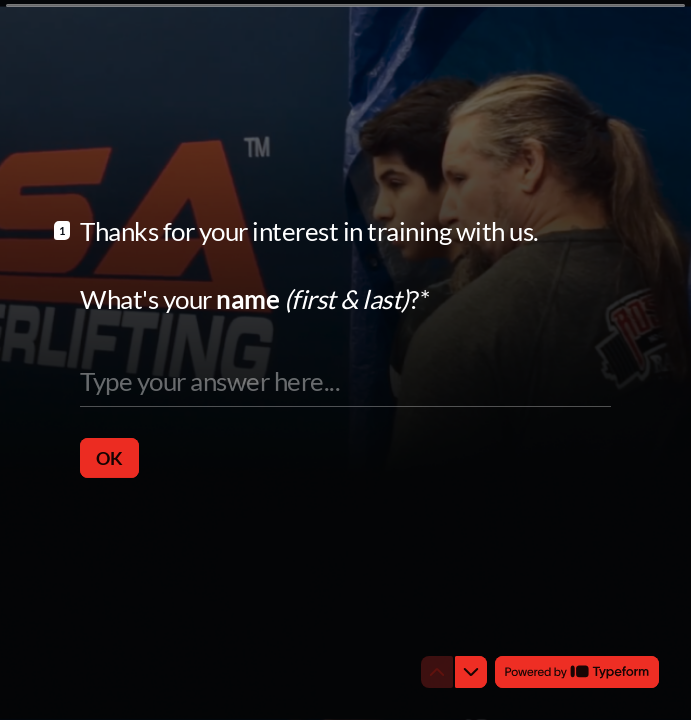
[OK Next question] (109, 457)
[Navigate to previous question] (437, 672)
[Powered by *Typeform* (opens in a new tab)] (577, 672)
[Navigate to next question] (471, 672)
